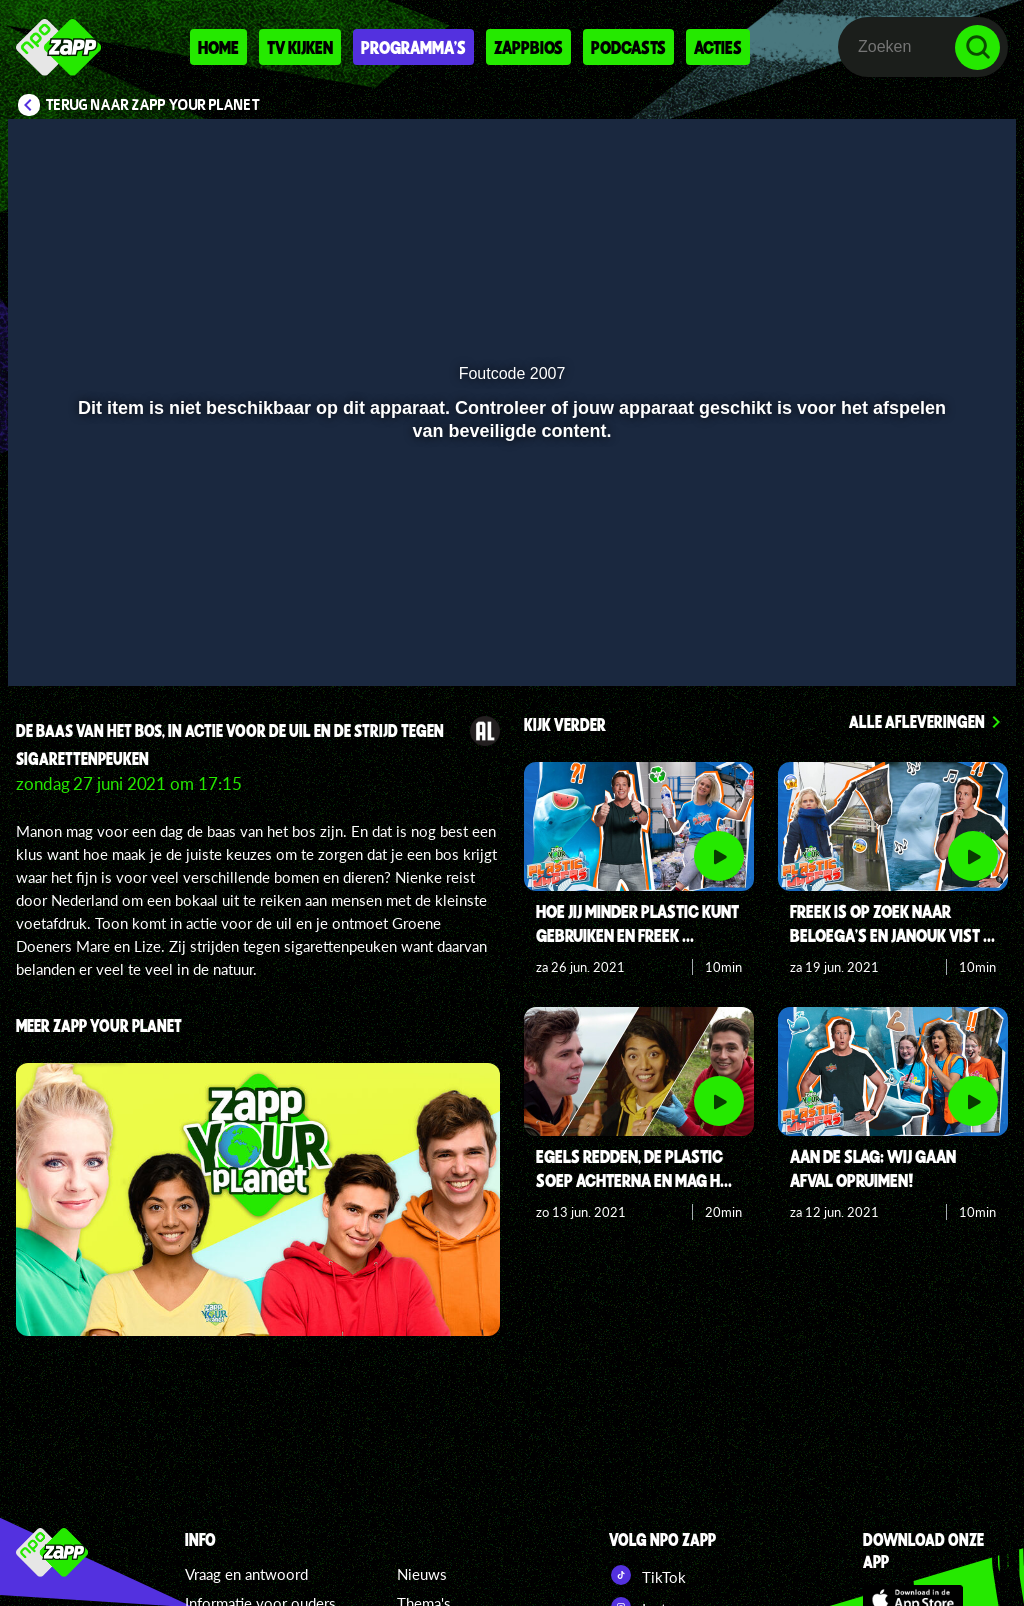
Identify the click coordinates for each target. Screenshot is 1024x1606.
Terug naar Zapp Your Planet (153, 105)
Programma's (413, 47)
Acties (718, 47)
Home (218, 47)
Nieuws (422, 1574)
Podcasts (628, 47)
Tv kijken (300, 47)
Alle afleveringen (917, 721)
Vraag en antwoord (246, 1574)
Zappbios (528, 47)
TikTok (647, 1575)
